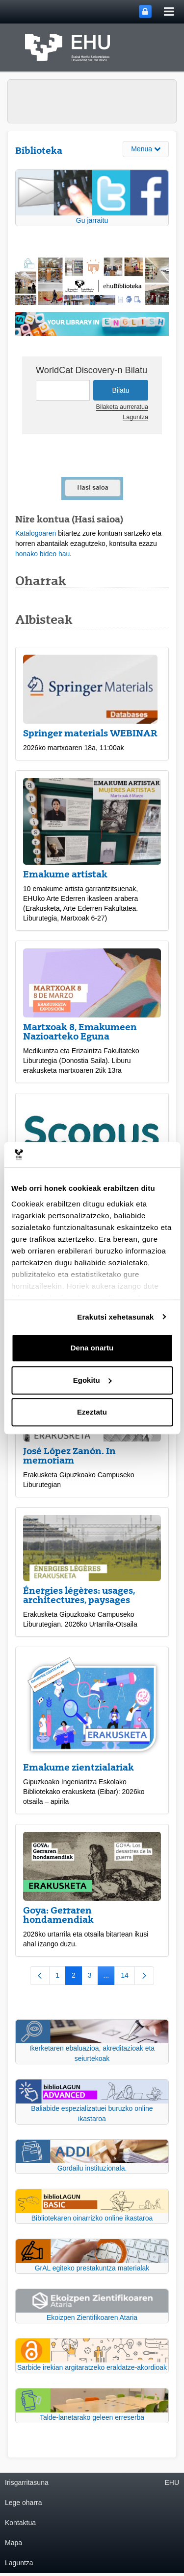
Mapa (13, 2543)
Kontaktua (20, 2523)
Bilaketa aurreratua (122, 406)
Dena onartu (92, 1348)
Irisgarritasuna (27, 2482)
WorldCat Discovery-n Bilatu (91, 370)
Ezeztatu (92, 1412)
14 (128, 1977)
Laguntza (135, 417)
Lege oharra (23, 2502)
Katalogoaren (35, 533)
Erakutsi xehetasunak (115, 1317)
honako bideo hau (42, 554)
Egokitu (92, 1380)
